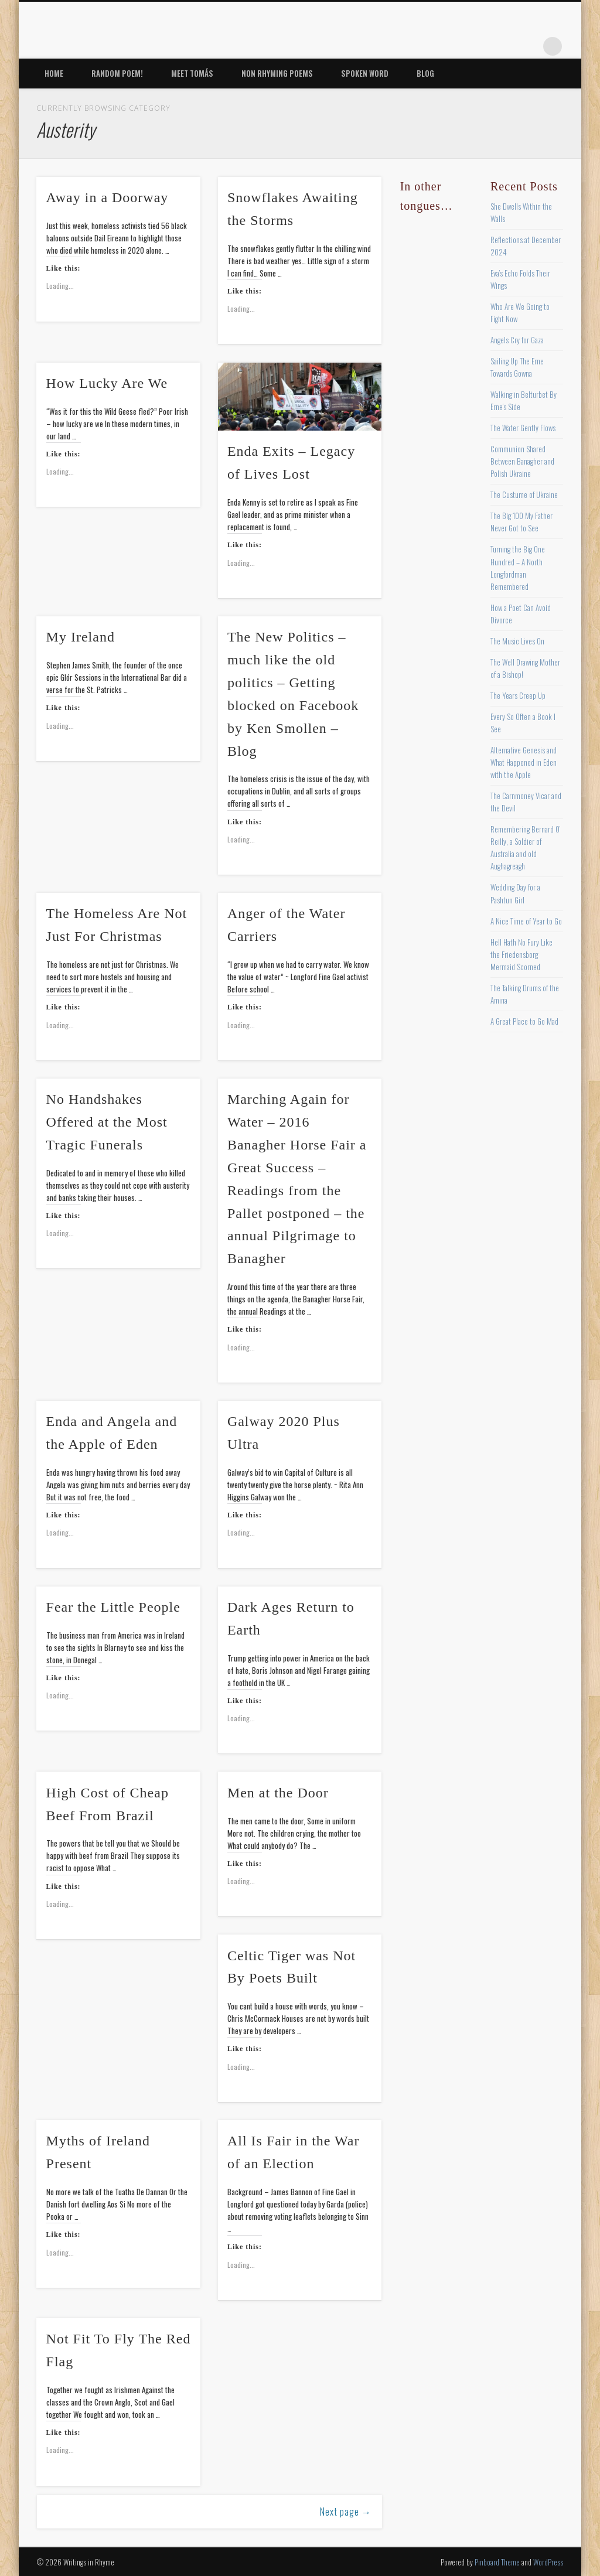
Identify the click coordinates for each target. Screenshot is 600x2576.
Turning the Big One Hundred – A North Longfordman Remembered (517, 567)
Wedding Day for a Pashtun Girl (515, 893)
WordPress (548, 2562)
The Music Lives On (517, 641)
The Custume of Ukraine (524, 494)
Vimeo (504, 46)
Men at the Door (278, 1792)
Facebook (432, 46)
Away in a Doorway (107, 197)
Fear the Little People (113, 1607)
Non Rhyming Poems (277, 73)
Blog (425, 73)
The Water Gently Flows (522, 428)
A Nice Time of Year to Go (526, 921)
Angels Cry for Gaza (517, 340)
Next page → (345, 2512)
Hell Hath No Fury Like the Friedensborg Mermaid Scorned (521, 954)
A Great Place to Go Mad (524, 1021)
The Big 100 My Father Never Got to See (521, 522)
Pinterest (480, 46)
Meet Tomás (192, 73)
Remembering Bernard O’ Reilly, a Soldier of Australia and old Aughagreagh (525, 847)
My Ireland (80, 636)
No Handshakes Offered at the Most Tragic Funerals (107, 1121)
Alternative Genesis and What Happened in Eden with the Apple (523, 762)
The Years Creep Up (518, 695)
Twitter (456, 46)
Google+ (528, 46)
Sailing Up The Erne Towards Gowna (517, 367)
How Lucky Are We (107, 383)
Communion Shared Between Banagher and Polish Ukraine (522, 461)
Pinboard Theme (497, 2562)
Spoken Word (364, 73)
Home (54, 73)
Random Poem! (117, 73)
